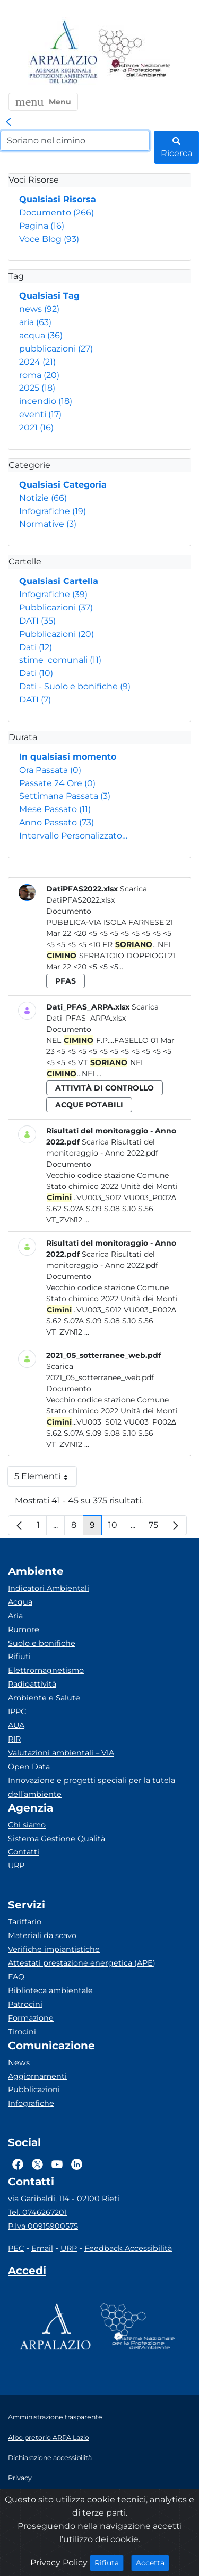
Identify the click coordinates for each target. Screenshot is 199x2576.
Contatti (23, 1852)
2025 (37, 388)
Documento (56, 213)
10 (116, 1527)
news (39, 309)
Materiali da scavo (42, 1935)
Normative (47, 524)
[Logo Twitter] (37, 2164)
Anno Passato (56, 822)
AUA (16, 1725)
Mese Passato (55, 809)
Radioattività (32, 1684)
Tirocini (22, 2032)
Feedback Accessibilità (128, 2248)
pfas (65, 981)
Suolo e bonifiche (41, 1643)
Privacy (20, 2478)
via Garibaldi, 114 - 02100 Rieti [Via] (63, 2198)
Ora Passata (50, 770)
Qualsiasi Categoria (63, 485)
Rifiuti (19, 1656)
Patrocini (25, 2004)
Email (42, 2248)
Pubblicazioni (56, 607)
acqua (41, 335)
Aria (15, 1615)
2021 (36, 427)
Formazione (31, 2018)
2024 (37, 362)
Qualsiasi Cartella (58, 581)
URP (16, 1865)
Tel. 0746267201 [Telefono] (37, 2212)
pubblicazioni (56, 349)
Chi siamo (27, 1825)
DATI (37, 621)
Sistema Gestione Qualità (56, 1838)
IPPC (17, 1711)
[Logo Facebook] (18, 2164)
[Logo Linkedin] (76, 2164)
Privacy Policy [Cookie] (59, 2562)
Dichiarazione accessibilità (50, 2458)
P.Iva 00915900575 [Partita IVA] (43, 2226)
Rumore (23, 1629)
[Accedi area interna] (27, 2272)
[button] (43, 102)
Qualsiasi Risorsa (57, 199)
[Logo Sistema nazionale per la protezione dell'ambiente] (134, 52)
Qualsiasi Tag (49, 296)
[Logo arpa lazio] (63, 52)
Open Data (29, 1766)
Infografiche (52, 511)
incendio (45, 401)
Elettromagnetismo (46, 1670)
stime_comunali (60, 660)
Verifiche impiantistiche (54, 1949)
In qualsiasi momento (67, 757)
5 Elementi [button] (45, 1479)
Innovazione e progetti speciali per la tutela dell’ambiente (91, 1787)
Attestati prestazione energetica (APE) (81, 1963)
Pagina (41, 226)
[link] (8, 122)
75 (157, 1527)
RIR (14, 1739)
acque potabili (89, 1105)
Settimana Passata (64, 796)
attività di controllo (104, 1088)
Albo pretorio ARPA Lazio (48, 2438)
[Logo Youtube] (57, 2164)
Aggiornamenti (37, 2076)
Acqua (20, 1602)
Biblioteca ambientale (50, 1990)
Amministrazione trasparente (55, 2417)
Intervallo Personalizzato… (73, 836)
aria (35, 322)
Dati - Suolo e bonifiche (75, 686)
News (19, 2062)
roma (39, 375)
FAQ (16, 1976)
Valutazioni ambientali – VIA (61, 1753)
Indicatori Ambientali (48, 1588)
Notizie (43, 498)
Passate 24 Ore (57, 783)
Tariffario (24, 1921)
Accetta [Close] (152, 2562)
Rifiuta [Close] (109, 2562)
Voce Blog (49, 239)
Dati (35, 647)
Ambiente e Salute (44, 1698)
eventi (40, 414)
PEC (16, 2248)
